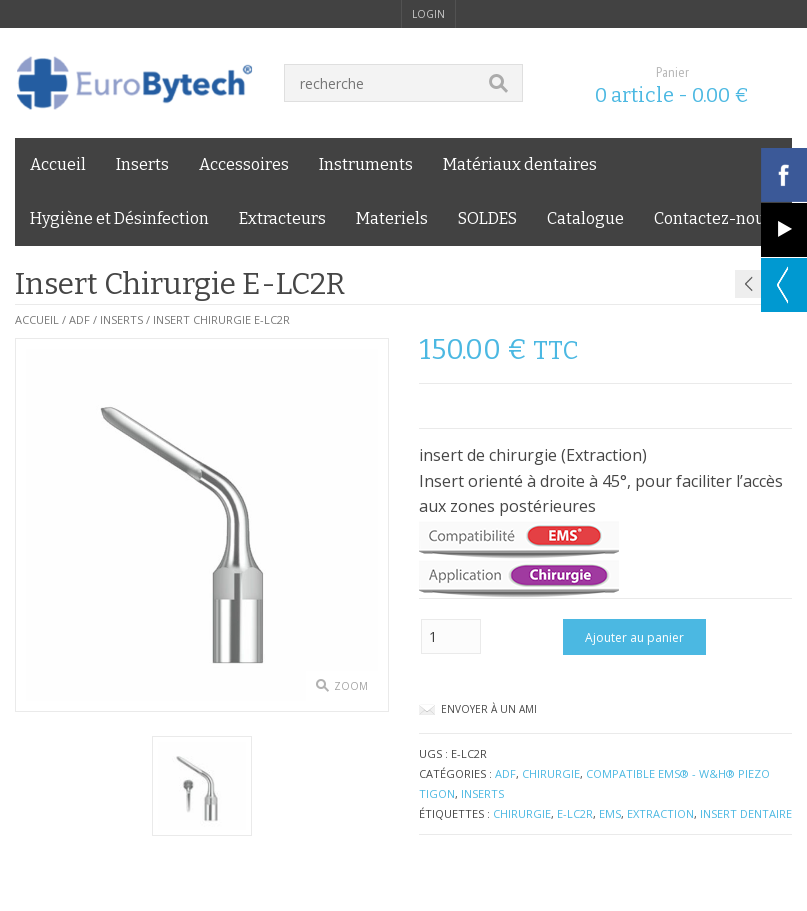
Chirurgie (551, 773)
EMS (610, 813)
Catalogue (585, 218)
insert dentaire (746, 813)
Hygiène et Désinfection (119, 218)
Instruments (366, 164)
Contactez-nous (713, 218)
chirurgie (522, 813)
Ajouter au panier (634, 637)
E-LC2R (575, 813)
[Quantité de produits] (451, 636)
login (428, 14)
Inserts (142, 164)
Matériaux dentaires (520, 164)
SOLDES (487, 218)
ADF (79, 319)
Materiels (392, 218)
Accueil (58, 164)
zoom (351, 686)
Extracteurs (282, 218)
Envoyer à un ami (489, 709)
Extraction (660, 813)
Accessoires (244, 164)
